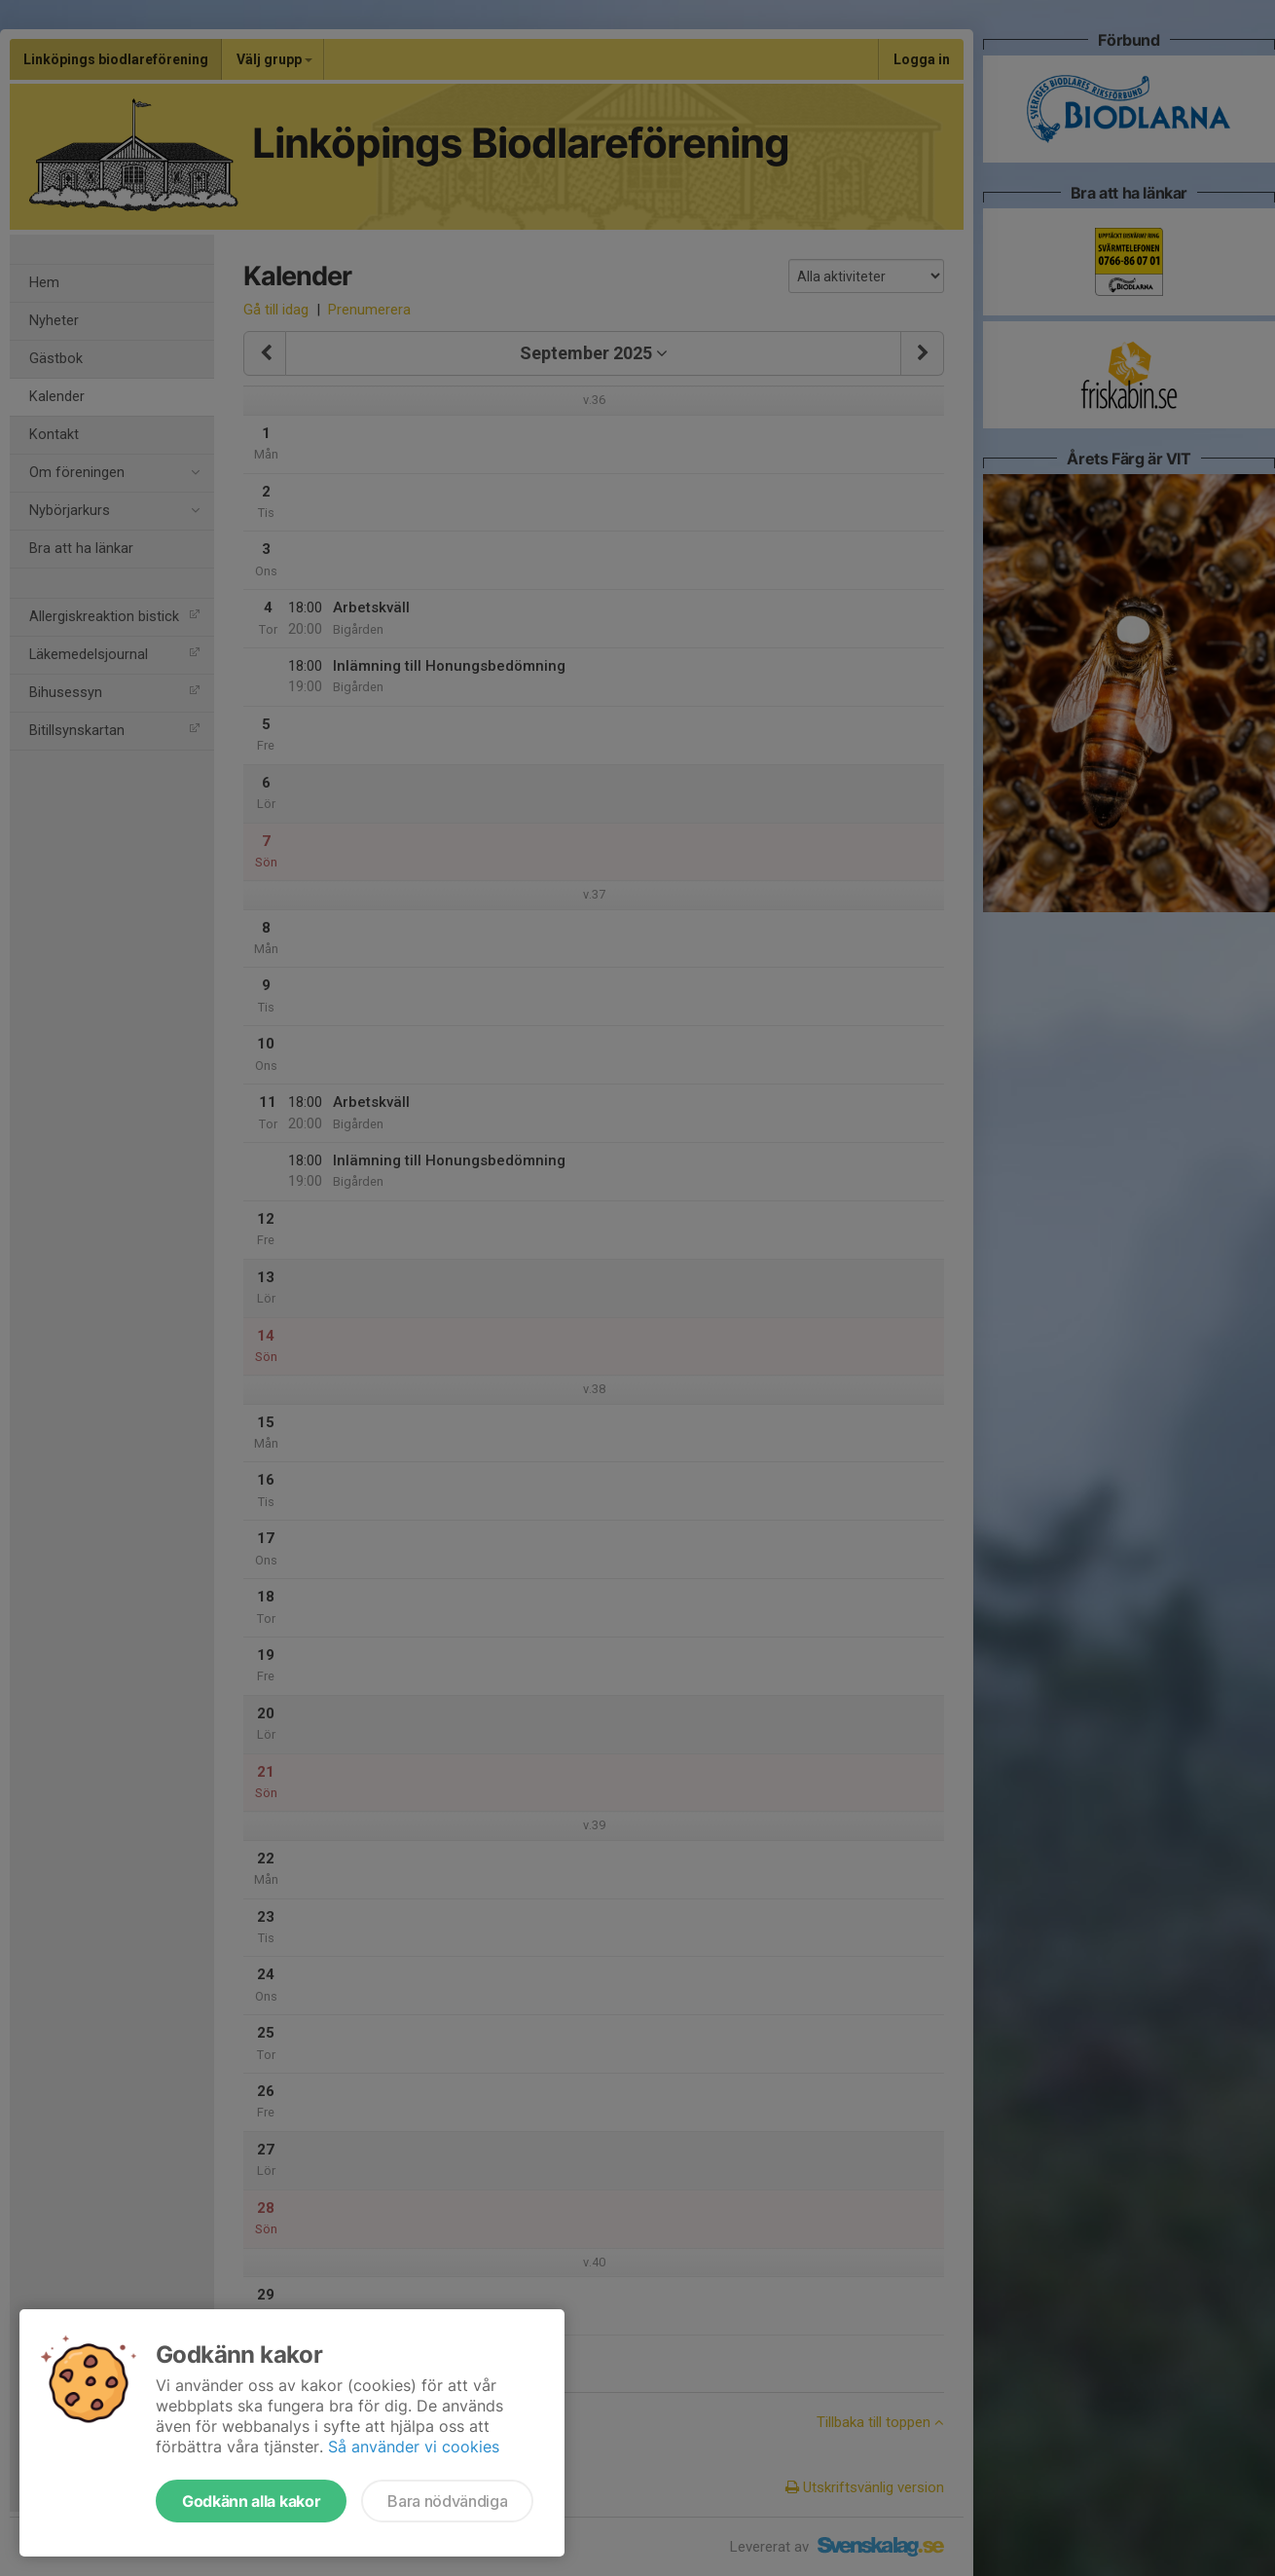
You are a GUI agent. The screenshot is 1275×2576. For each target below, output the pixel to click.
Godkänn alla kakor (251, 2501)
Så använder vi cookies (413, 2446)
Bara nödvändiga (447, 2501)
